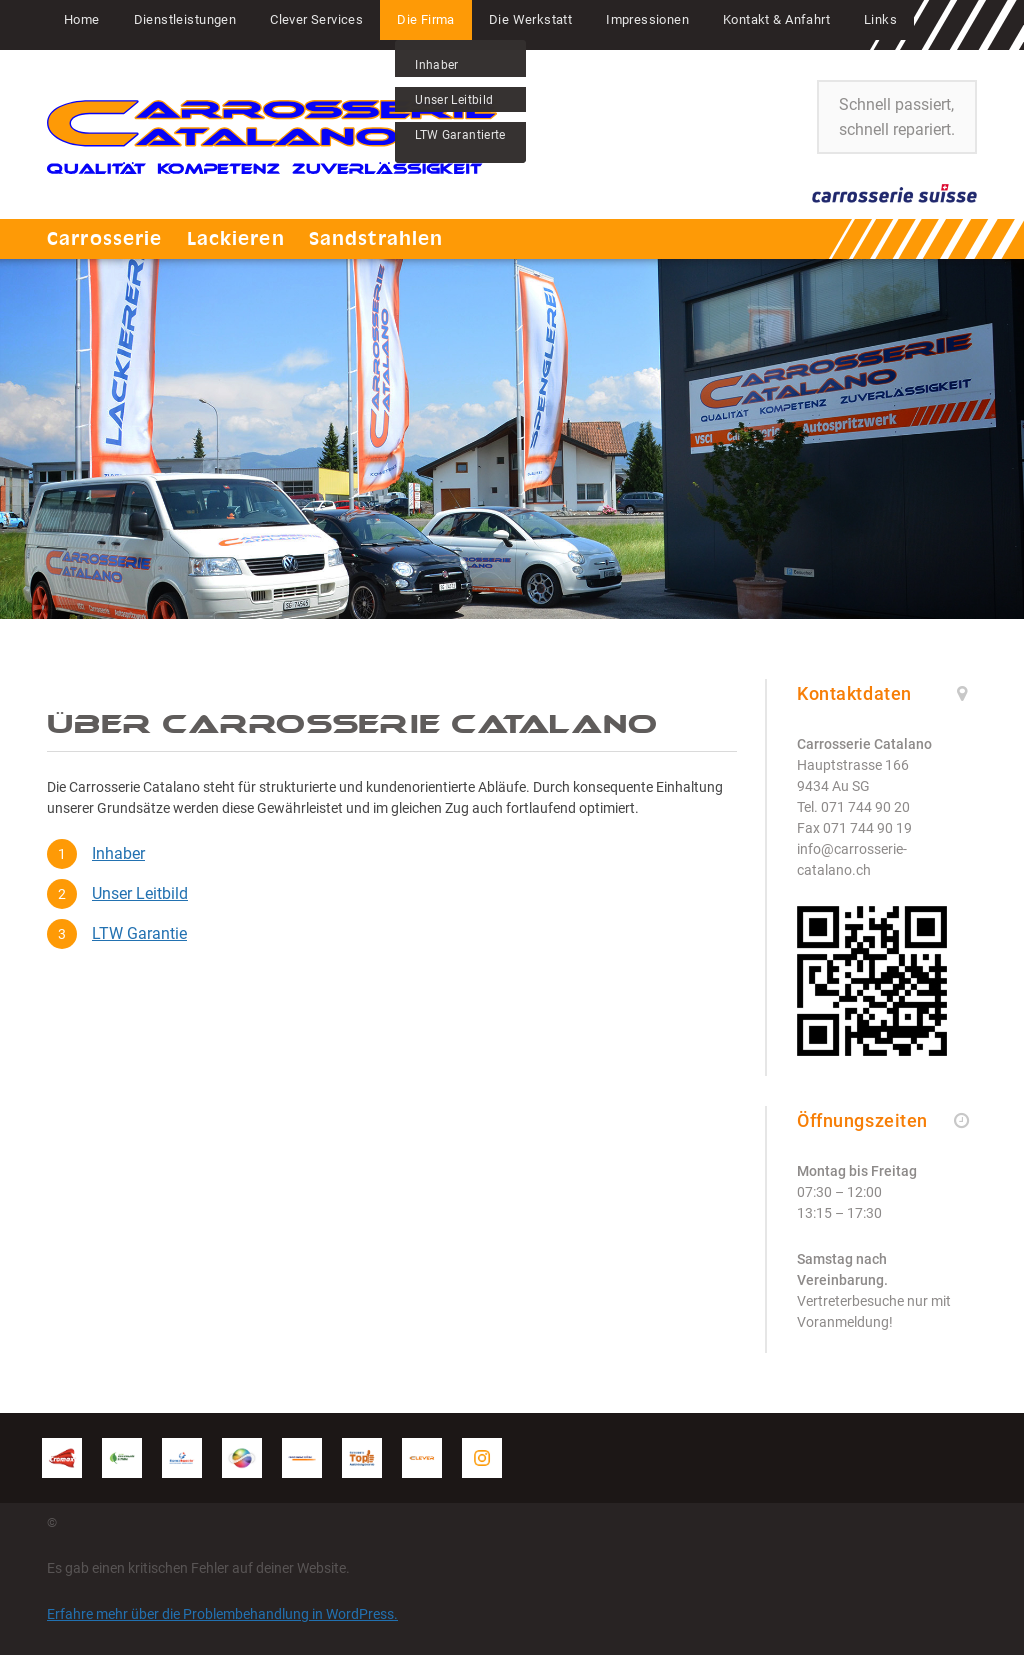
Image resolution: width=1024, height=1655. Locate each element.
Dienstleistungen (185, 19)
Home (82, 19)
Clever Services (316, 19)
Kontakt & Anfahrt (776, 19)
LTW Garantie (139, 933)
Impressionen (647, 19)
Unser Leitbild (140, 893)
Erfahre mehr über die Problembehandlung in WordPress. (222, 1614)
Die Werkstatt (530, 19)
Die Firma (426, 19)
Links (880, 19)
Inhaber (118, 853)
